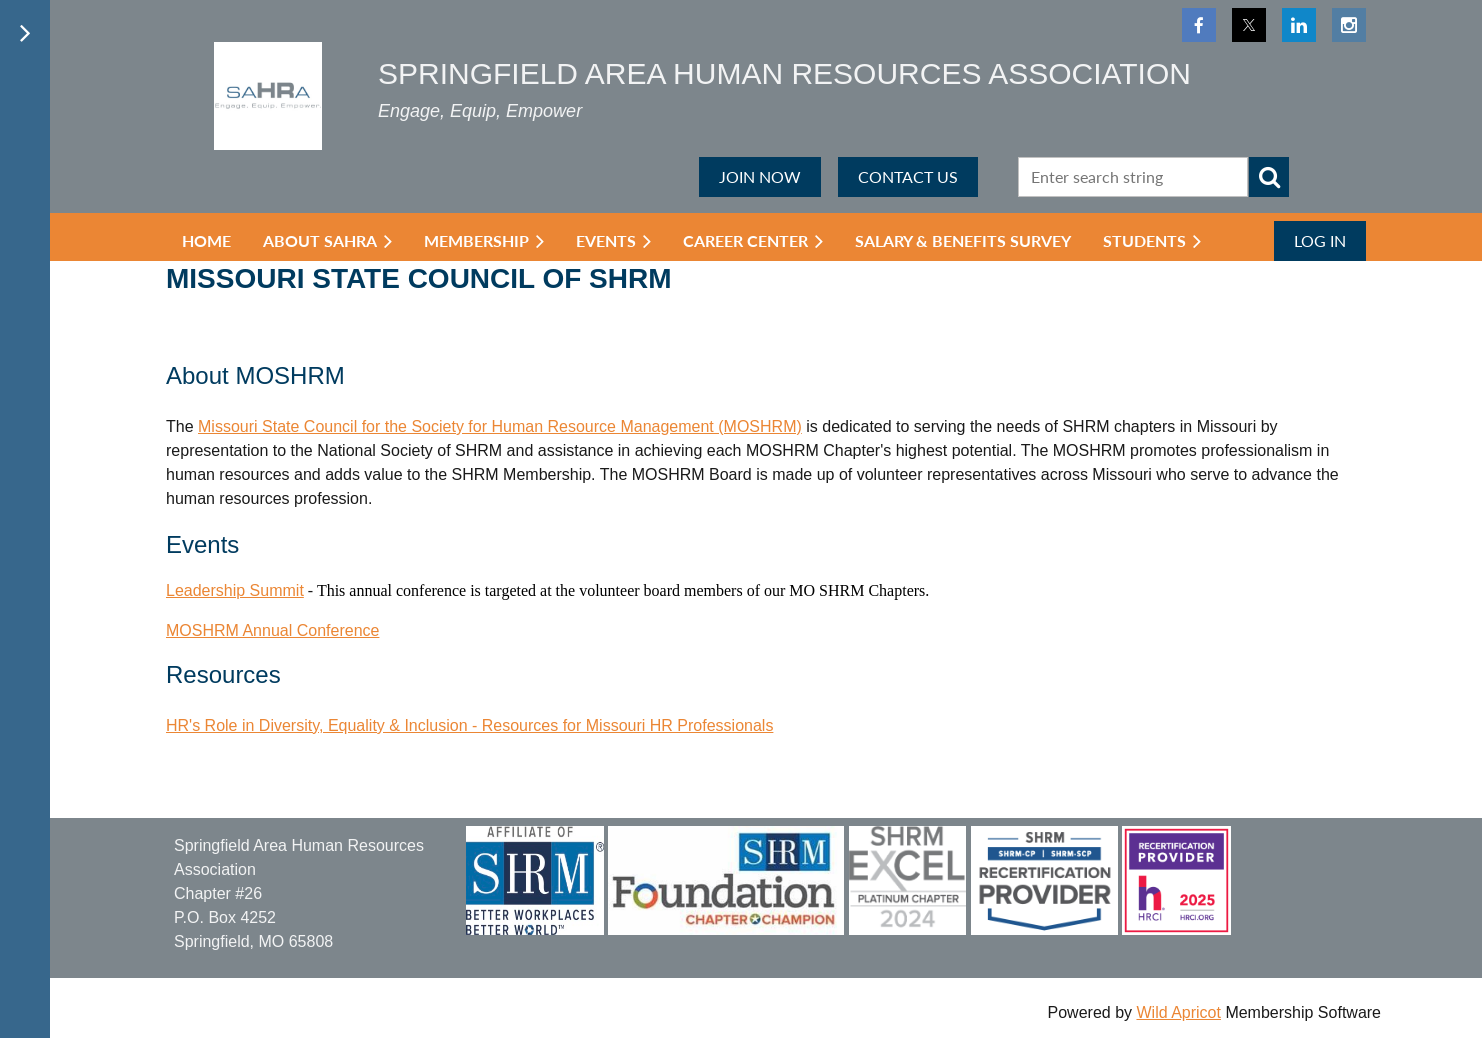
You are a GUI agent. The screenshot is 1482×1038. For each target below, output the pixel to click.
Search (1269, 177)
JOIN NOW (760, 176)
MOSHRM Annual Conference (272, 630)
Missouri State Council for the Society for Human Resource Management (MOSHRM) (500, 426)
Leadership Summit (235, 590)
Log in (1320, 240)
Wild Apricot (1178, 1012)
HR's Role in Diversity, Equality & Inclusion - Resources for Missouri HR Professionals (469, 725)
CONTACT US (908, 176)
